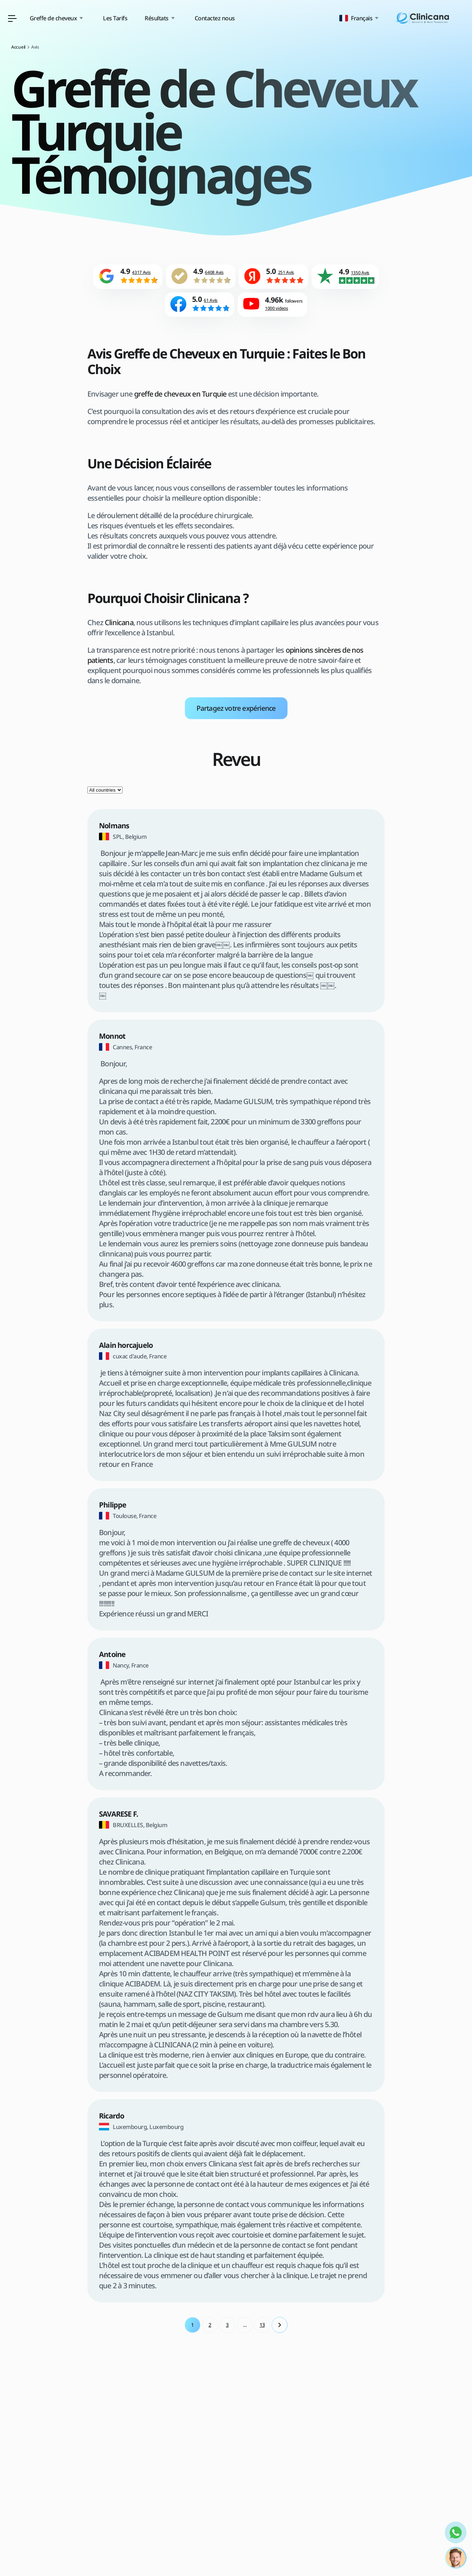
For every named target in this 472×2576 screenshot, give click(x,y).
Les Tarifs (203, 18)
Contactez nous (302, 18)
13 (262, 2329)
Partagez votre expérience (236, 712)
